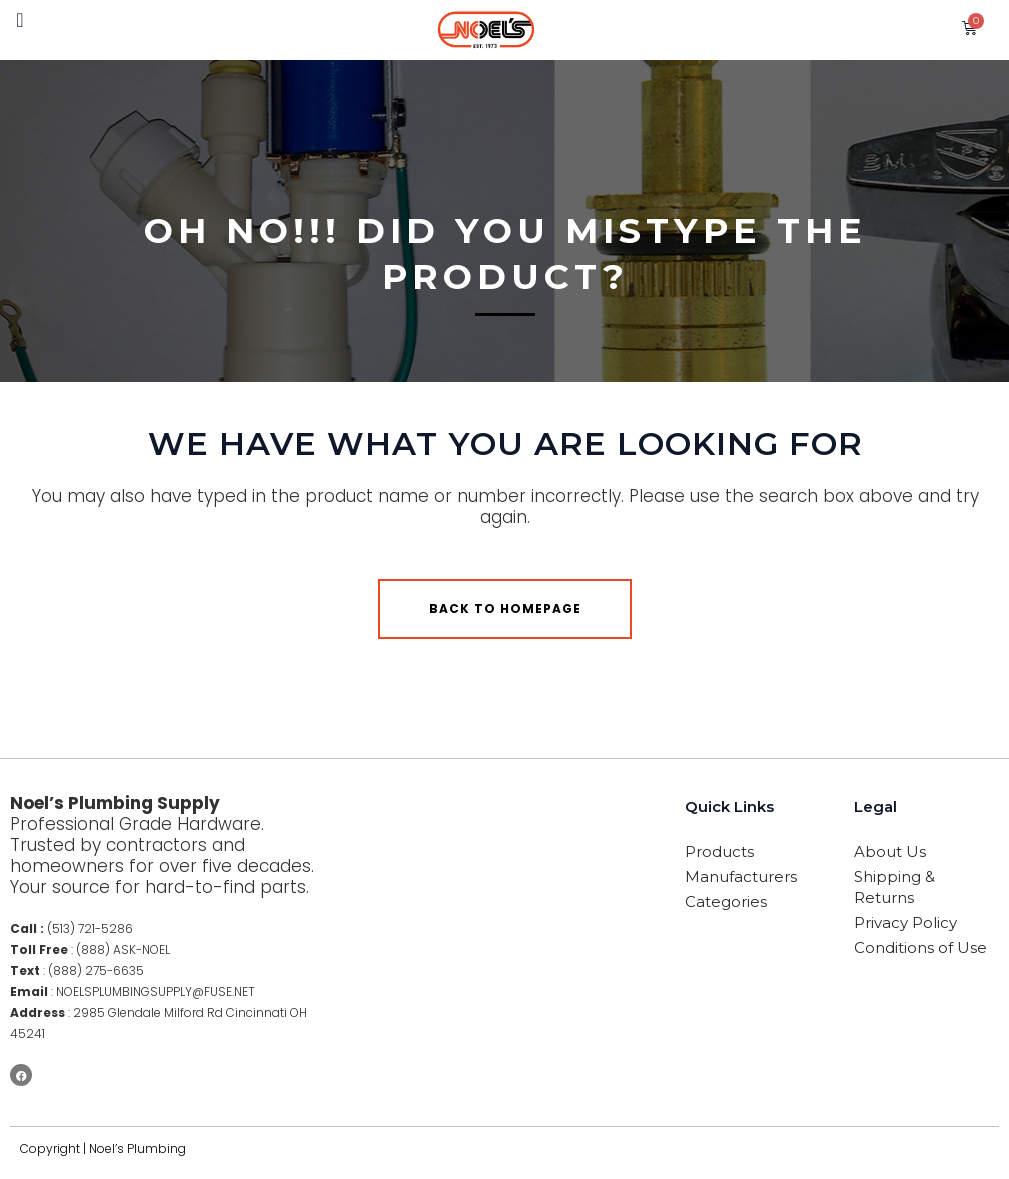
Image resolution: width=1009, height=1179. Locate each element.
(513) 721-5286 (90, 928)
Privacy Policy (905, 922)
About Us (890, 851)
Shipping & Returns (894, 887)
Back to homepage (505, 608)
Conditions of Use (920, 947)
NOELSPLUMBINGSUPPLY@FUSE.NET (155, 991)
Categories (726, 901)
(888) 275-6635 (96, 970)
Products (719, 851)
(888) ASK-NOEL (123, 949)
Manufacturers (741, 876)
